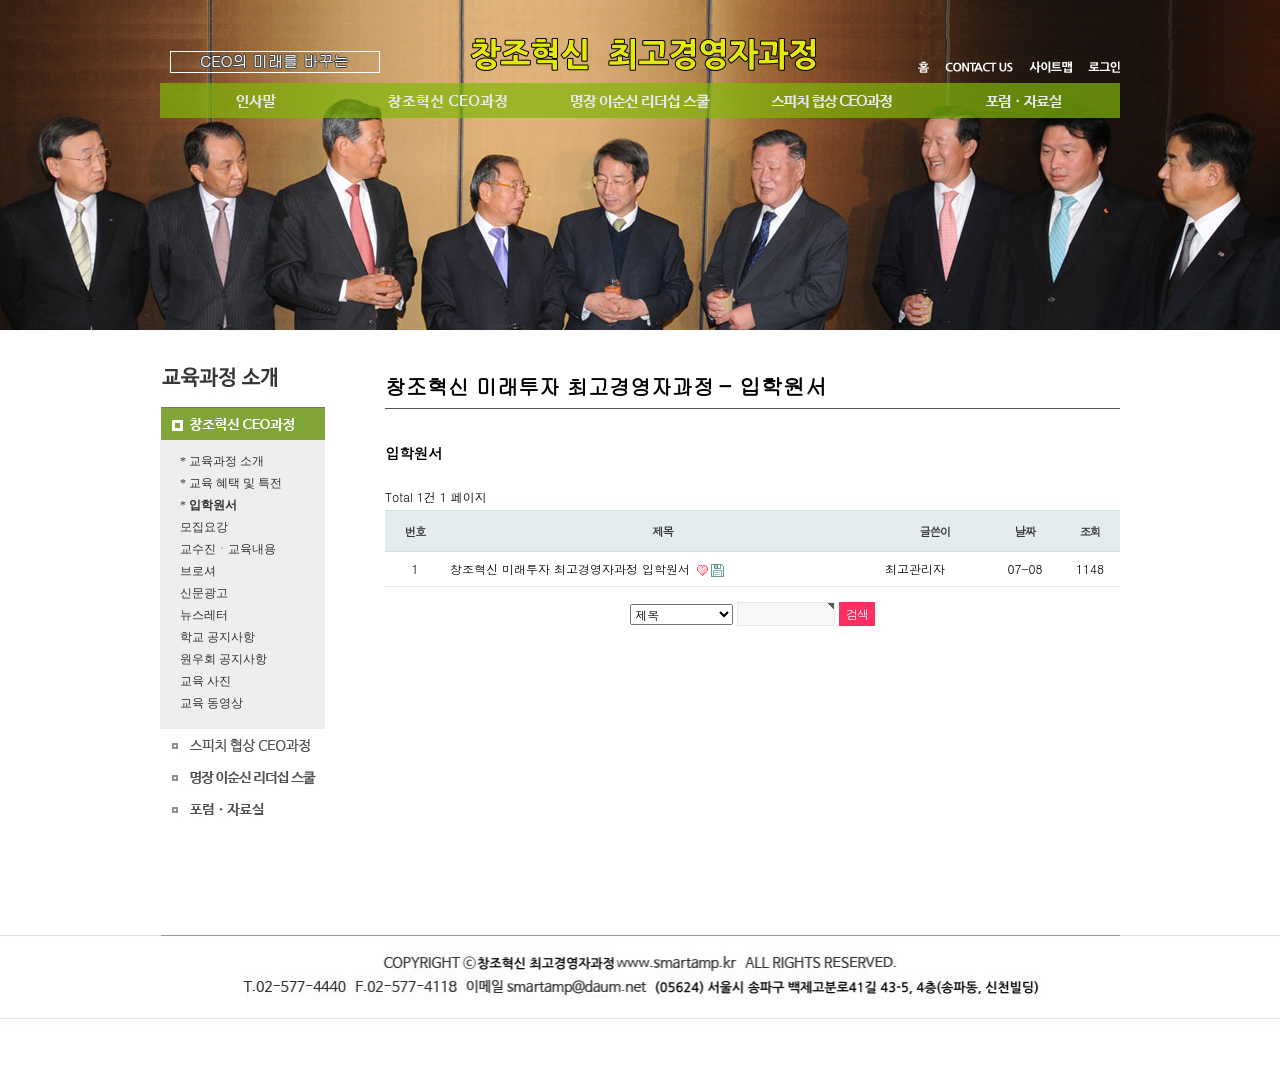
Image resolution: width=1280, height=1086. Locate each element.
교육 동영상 (211, 703)
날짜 (1025, 531)
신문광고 (204, 593)
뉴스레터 (204, 615)
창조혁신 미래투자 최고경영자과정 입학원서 (572, 568)
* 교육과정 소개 (222, 461)
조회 (1090, 531)
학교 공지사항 (217, 637)
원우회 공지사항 (223, 659)
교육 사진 (205, 681)
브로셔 (198, 571)
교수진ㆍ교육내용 (228, 549)
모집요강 (204, 527)
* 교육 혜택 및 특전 (231, 483)
